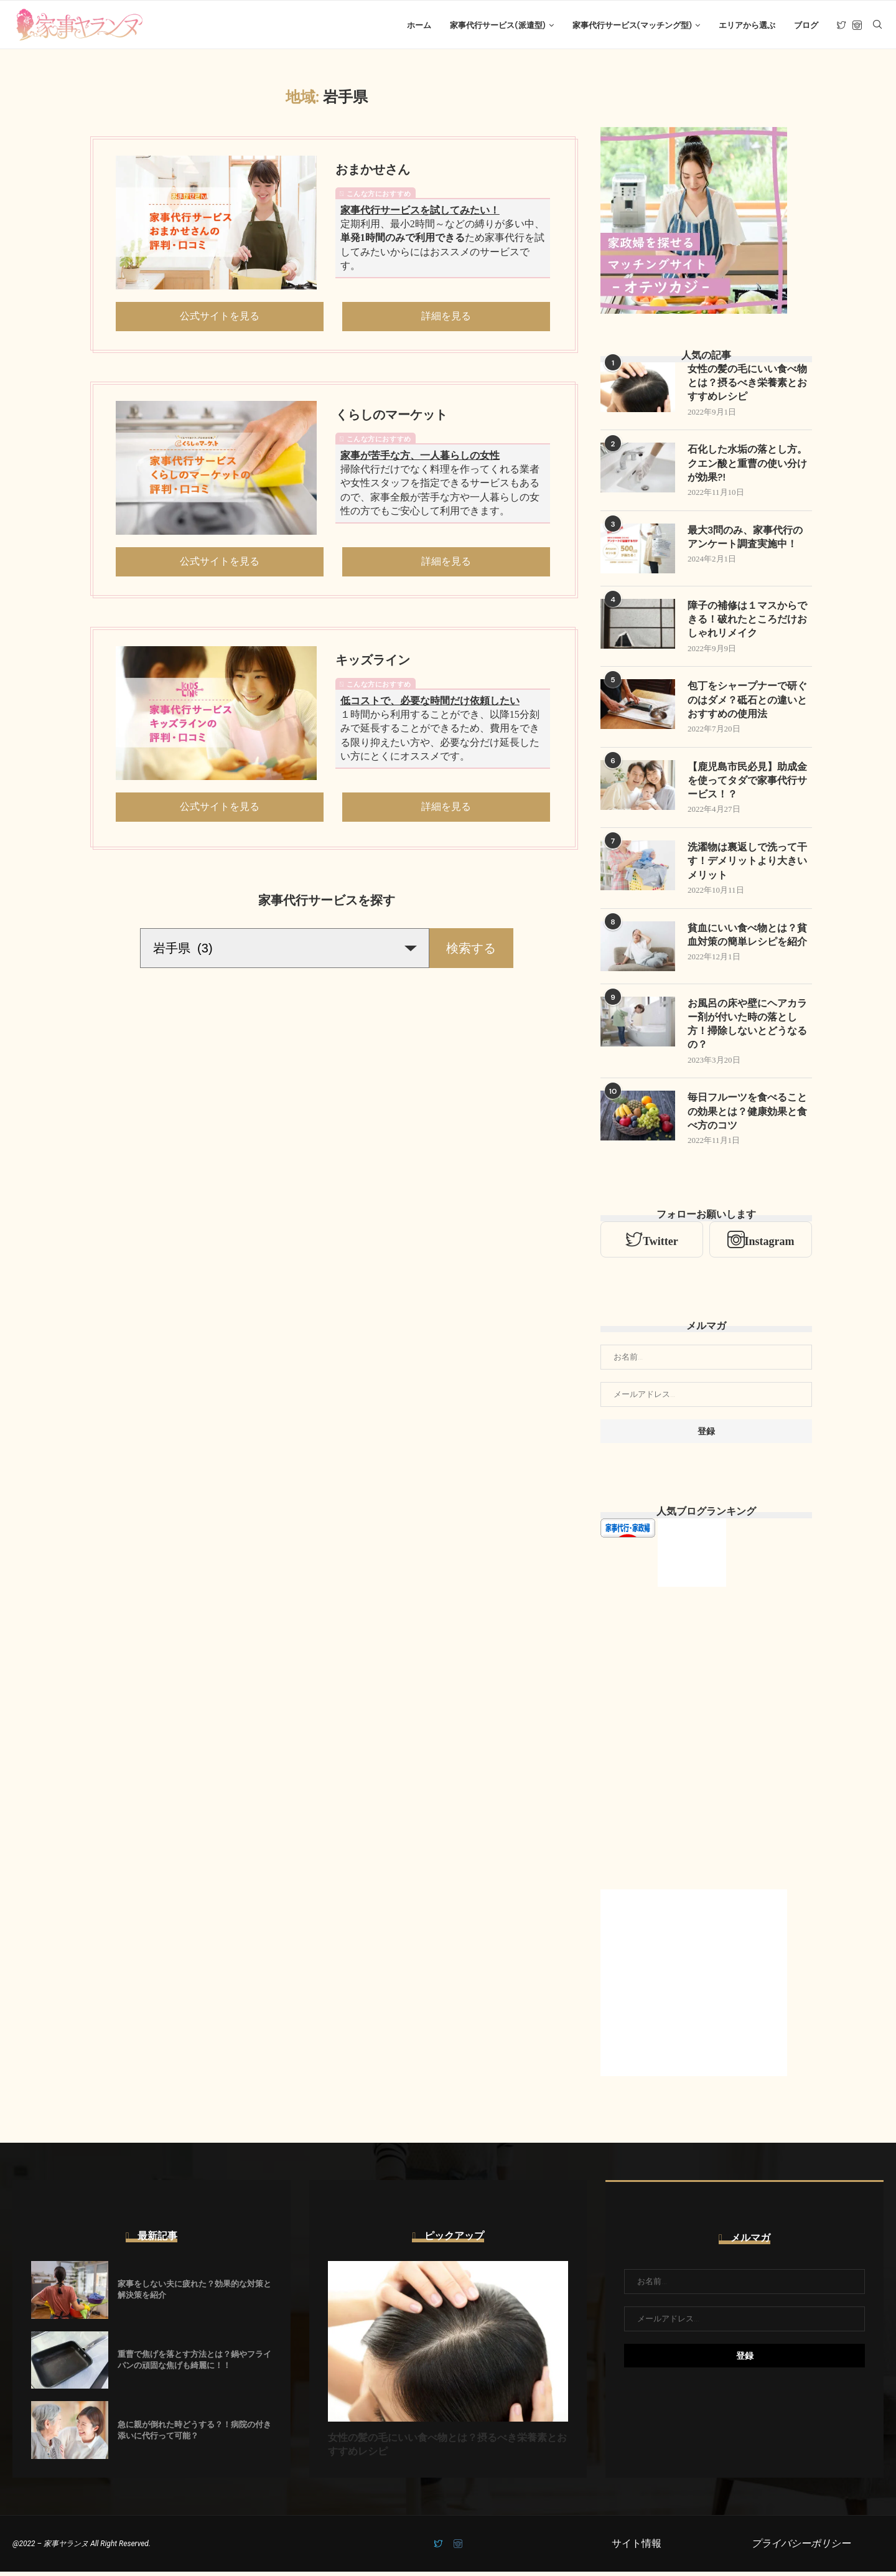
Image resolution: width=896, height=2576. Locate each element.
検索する (471, 950)
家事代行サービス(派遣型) (497, 25)
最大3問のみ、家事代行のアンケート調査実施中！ (745, 539)
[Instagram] (857, 25)
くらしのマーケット (391, 416)
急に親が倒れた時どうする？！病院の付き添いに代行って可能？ (194, 2434)
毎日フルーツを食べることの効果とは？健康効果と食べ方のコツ (747, 1115)
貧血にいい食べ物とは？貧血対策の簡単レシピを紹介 (747, 938)
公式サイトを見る (219, 318)
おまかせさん (372, 171)
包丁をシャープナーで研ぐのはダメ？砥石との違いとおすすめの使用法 (747, 702)
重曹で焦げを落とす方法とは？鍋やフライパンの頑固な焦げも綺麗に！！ (194, 2364)
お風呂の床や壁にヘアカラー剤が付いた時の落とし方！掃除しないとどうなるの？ (747, 1027)
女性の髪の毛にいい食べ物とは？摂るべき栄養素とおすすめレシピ (747, 384)
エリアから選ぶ (747, 25)
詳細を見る (446, 318)
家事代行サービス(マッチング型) (632, 25)
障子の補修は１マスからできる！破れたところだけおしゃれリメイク (747, 621)
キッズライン (372, 662)
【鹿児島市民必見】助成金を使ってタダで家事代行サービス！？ (747, 783)
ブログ (806, 25)
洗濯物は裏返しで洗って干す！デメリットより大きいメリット (747, 864)
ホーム (419, 25)
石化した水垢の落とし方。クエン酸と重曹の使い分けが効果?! (747, 465)
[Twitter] (841, 25)
